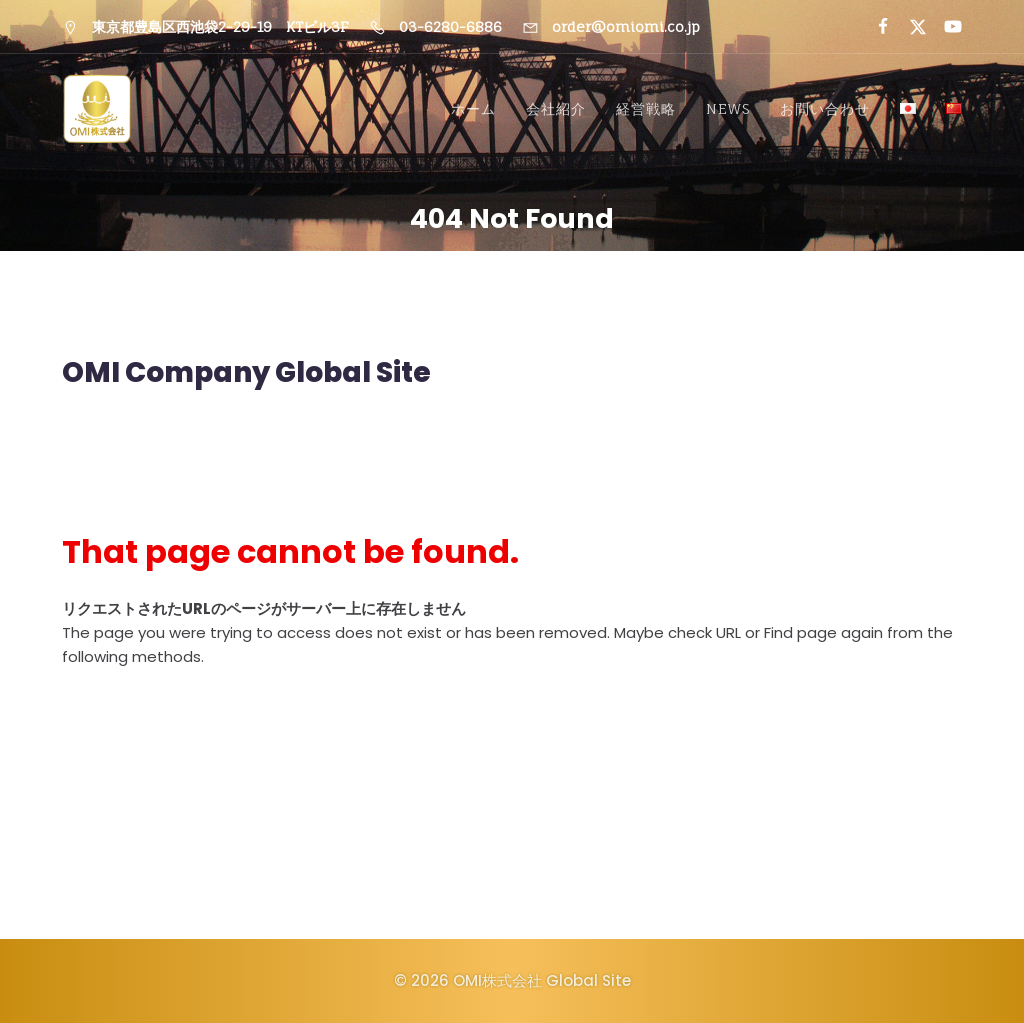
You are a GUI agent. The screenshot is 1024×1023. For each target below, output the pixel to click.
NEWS (728, 109)
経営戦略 (646, 109)
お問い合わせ (825, 109)
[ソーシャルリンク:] (874, 27)
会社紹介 (556, 109)
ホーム (473, 109)
